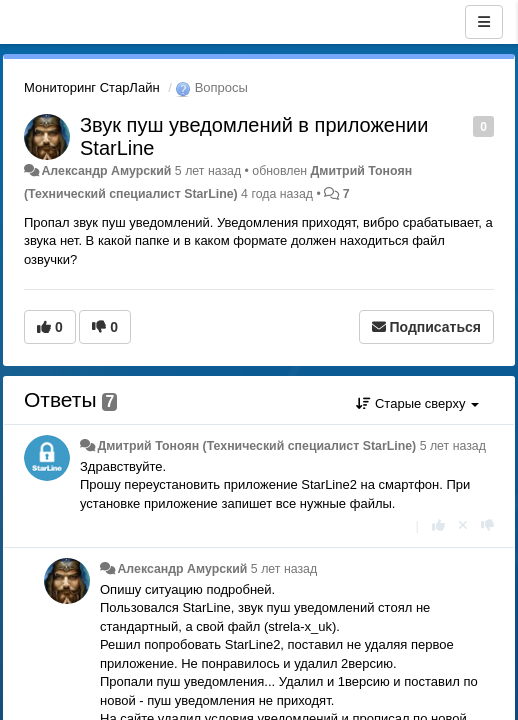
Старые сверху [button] (417, 403)
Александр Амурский (106, 171)
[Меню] (484, 22)
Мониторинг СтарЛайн (92, 87)
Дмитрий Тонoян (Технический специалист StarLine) (256, 446)
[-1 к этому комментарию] (487, 525)
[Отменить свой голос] (463, 525)
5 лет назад (453, 446)
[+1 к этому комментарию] (438, 525)
